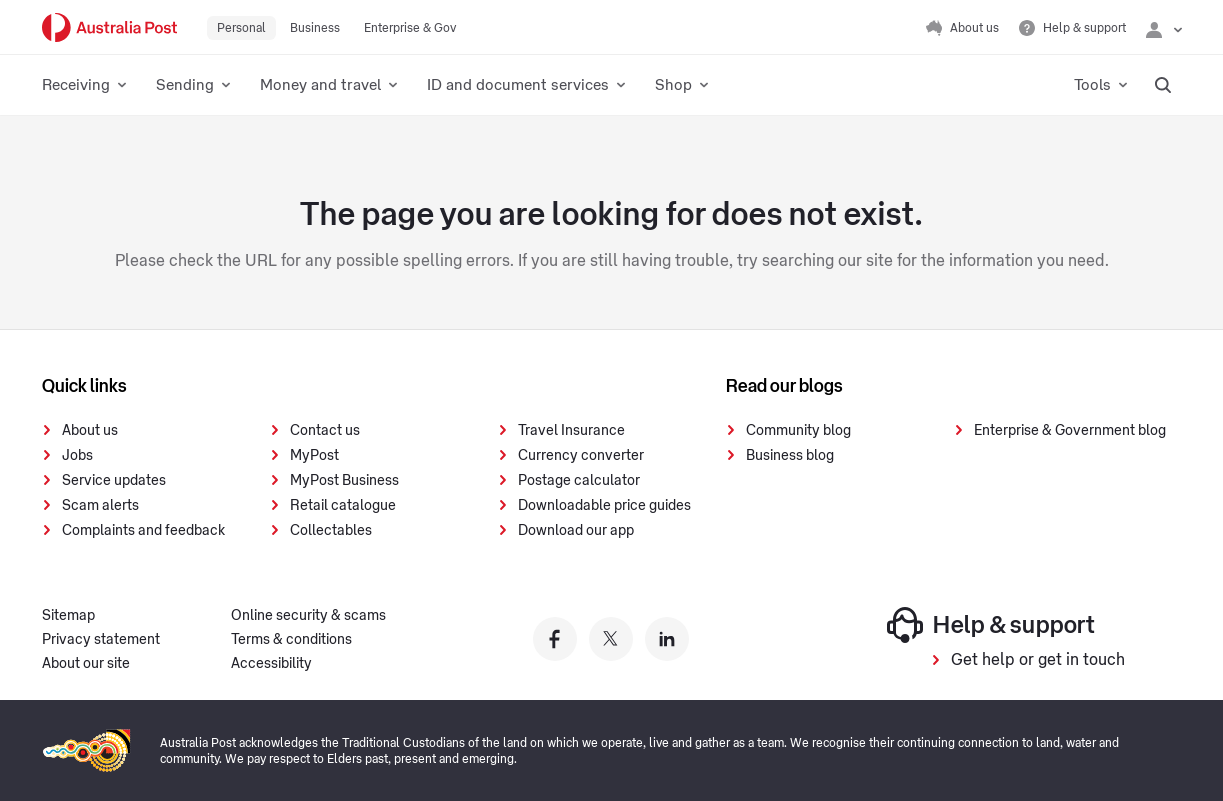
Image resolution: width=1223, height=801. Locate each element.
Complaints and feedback (143, 531)
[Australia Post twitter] (611, 639)
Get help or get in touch (1038, 660)
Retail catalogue (343, 506)
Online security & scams (308, 616)
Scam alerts (100, 506)
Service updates (114, 481)
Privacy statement (101, 640)
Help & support (991, 625)
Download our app (576, 531)
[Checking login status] (1164, 28)
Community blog (798, 431)
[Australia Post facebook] (555, 639)
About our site (86, 664)
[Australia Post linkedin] (667, 639)
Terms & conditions (291, 640)
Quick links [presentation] (84, 386)
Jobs (77, 456)
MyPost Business (344, 481)
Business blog (790, 456)
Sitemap (68, 616)
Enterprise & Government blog (1070, 431)
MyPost (314, 456)
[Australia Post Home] (109, 27)
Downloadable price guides (604, 506)
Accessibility (271, 664)
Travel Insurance (571, 431)
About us (90, 431)
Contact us (325, 431)
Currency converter (581, 456)
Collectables (331, 531)
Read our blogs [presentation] (784, 386)
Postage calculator (579, 481)
